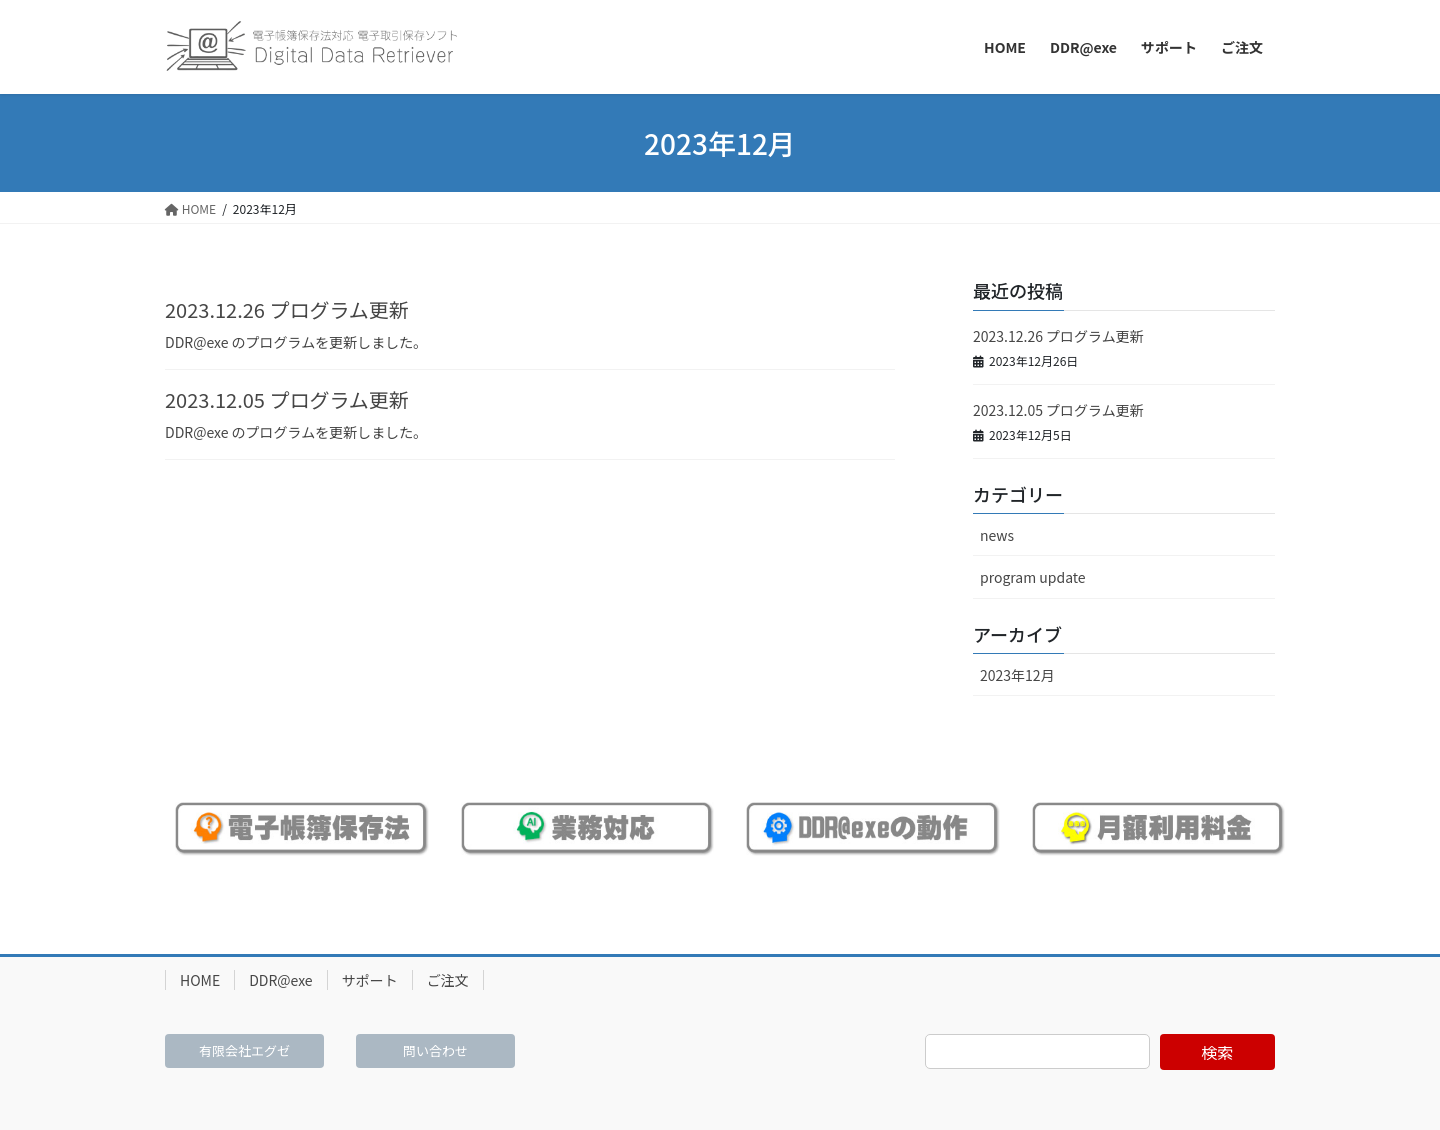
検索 (1217, 1052)
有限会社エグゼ (244, 1050)
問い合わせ (435, 1050)
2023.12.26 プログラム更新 (287, 309)
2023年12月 (1017, 675)
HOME (200, 980)
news (997, 535)
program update (1033, 577)
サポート (370, 980)
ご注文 (448, 980)
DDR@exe (280, 980)
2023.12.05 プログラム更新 (287, 399)
